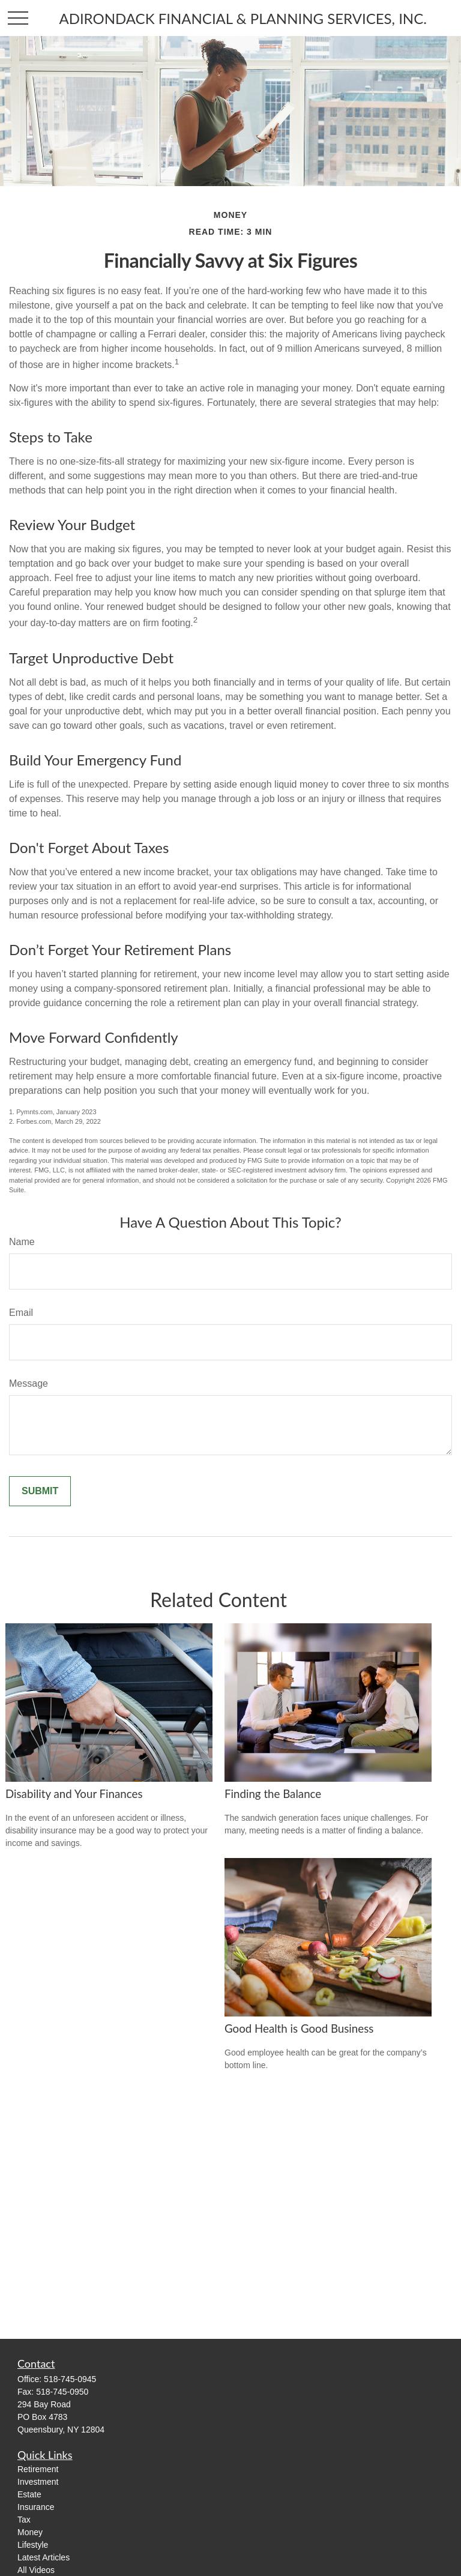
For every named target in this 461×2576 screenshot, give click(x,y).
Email (21, 1313)
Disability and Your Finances (74, 1793)
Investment (37, 2482)
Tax (24, 2519)
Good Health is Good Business (298, 2028)
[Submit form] (40, 1491)
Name (22, 1242)
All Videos (36, 2570)
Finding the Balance (272, 1793)
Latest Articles (43, 2557)
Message (28, 1383)
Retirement (37, 2469)
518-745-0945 (70, 2379)
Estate (29, 2494)
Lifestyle (32, 2545)
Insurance (35, 2507)
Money (30, 2532)
